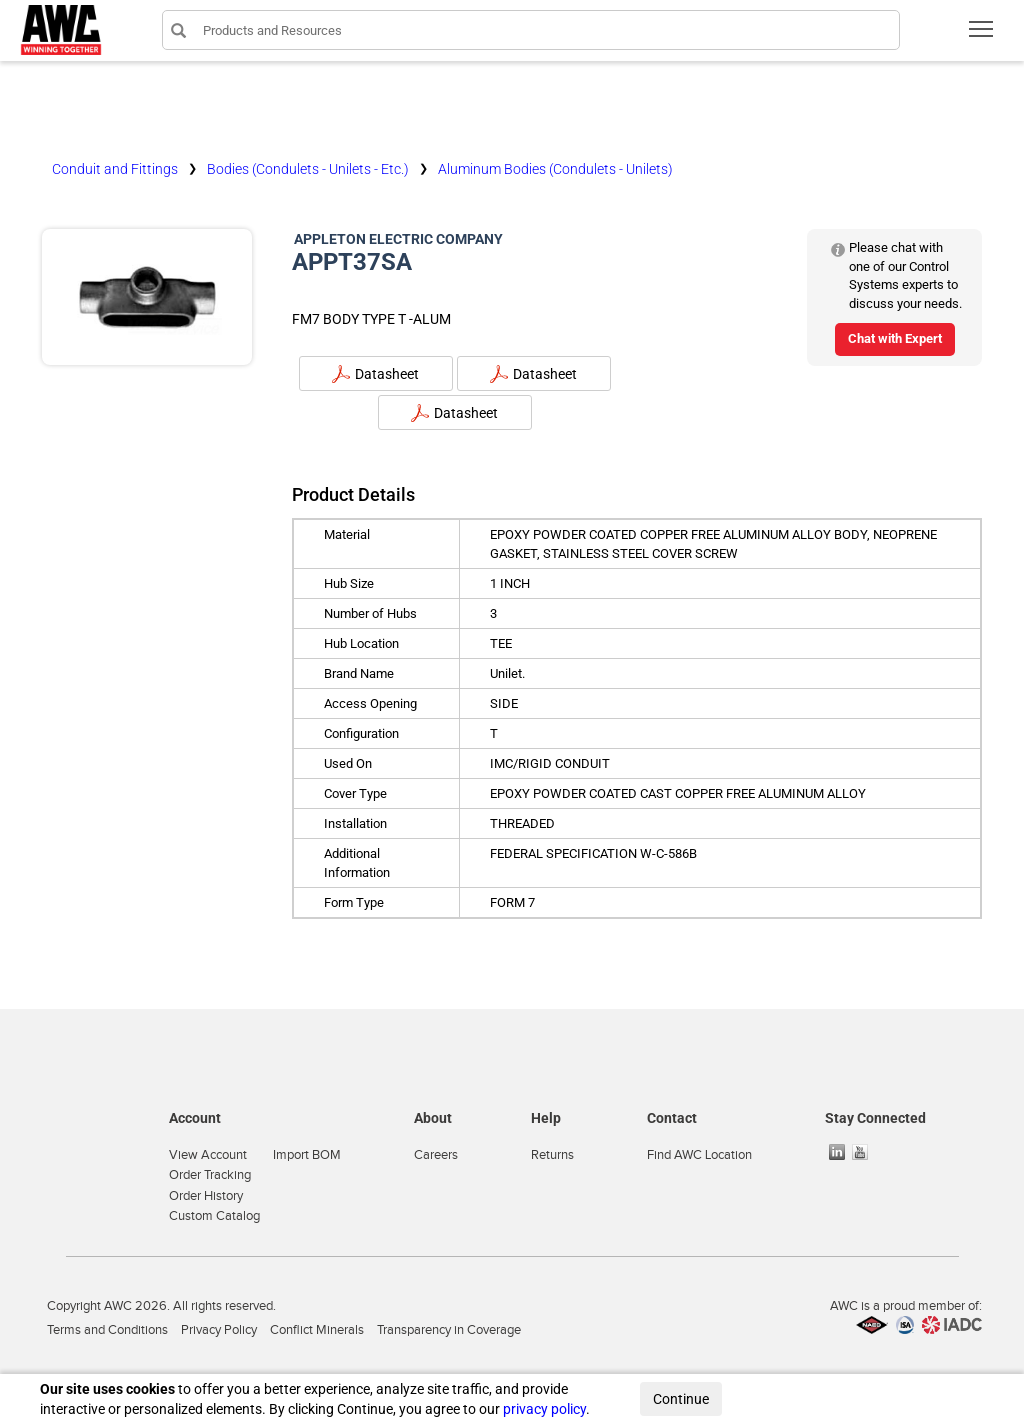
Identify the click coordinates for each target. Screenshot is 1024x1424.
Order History (206, 1196)
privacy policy (544, 1409)
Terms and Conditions (107, 1330)
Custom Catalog (214, 1216)
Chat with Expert (895, 338)
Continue (681, 1399)
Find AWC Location (699, 1155)
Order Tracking (210, 1175)
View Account (208, 1155)
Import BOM (307, 1155)
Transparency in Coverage (449, 1330)
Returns (552, 1155)
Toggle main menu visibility (982, 35)
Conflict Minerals (317, 1330)
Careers (436, 1155)
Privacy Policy (219, 1330)
